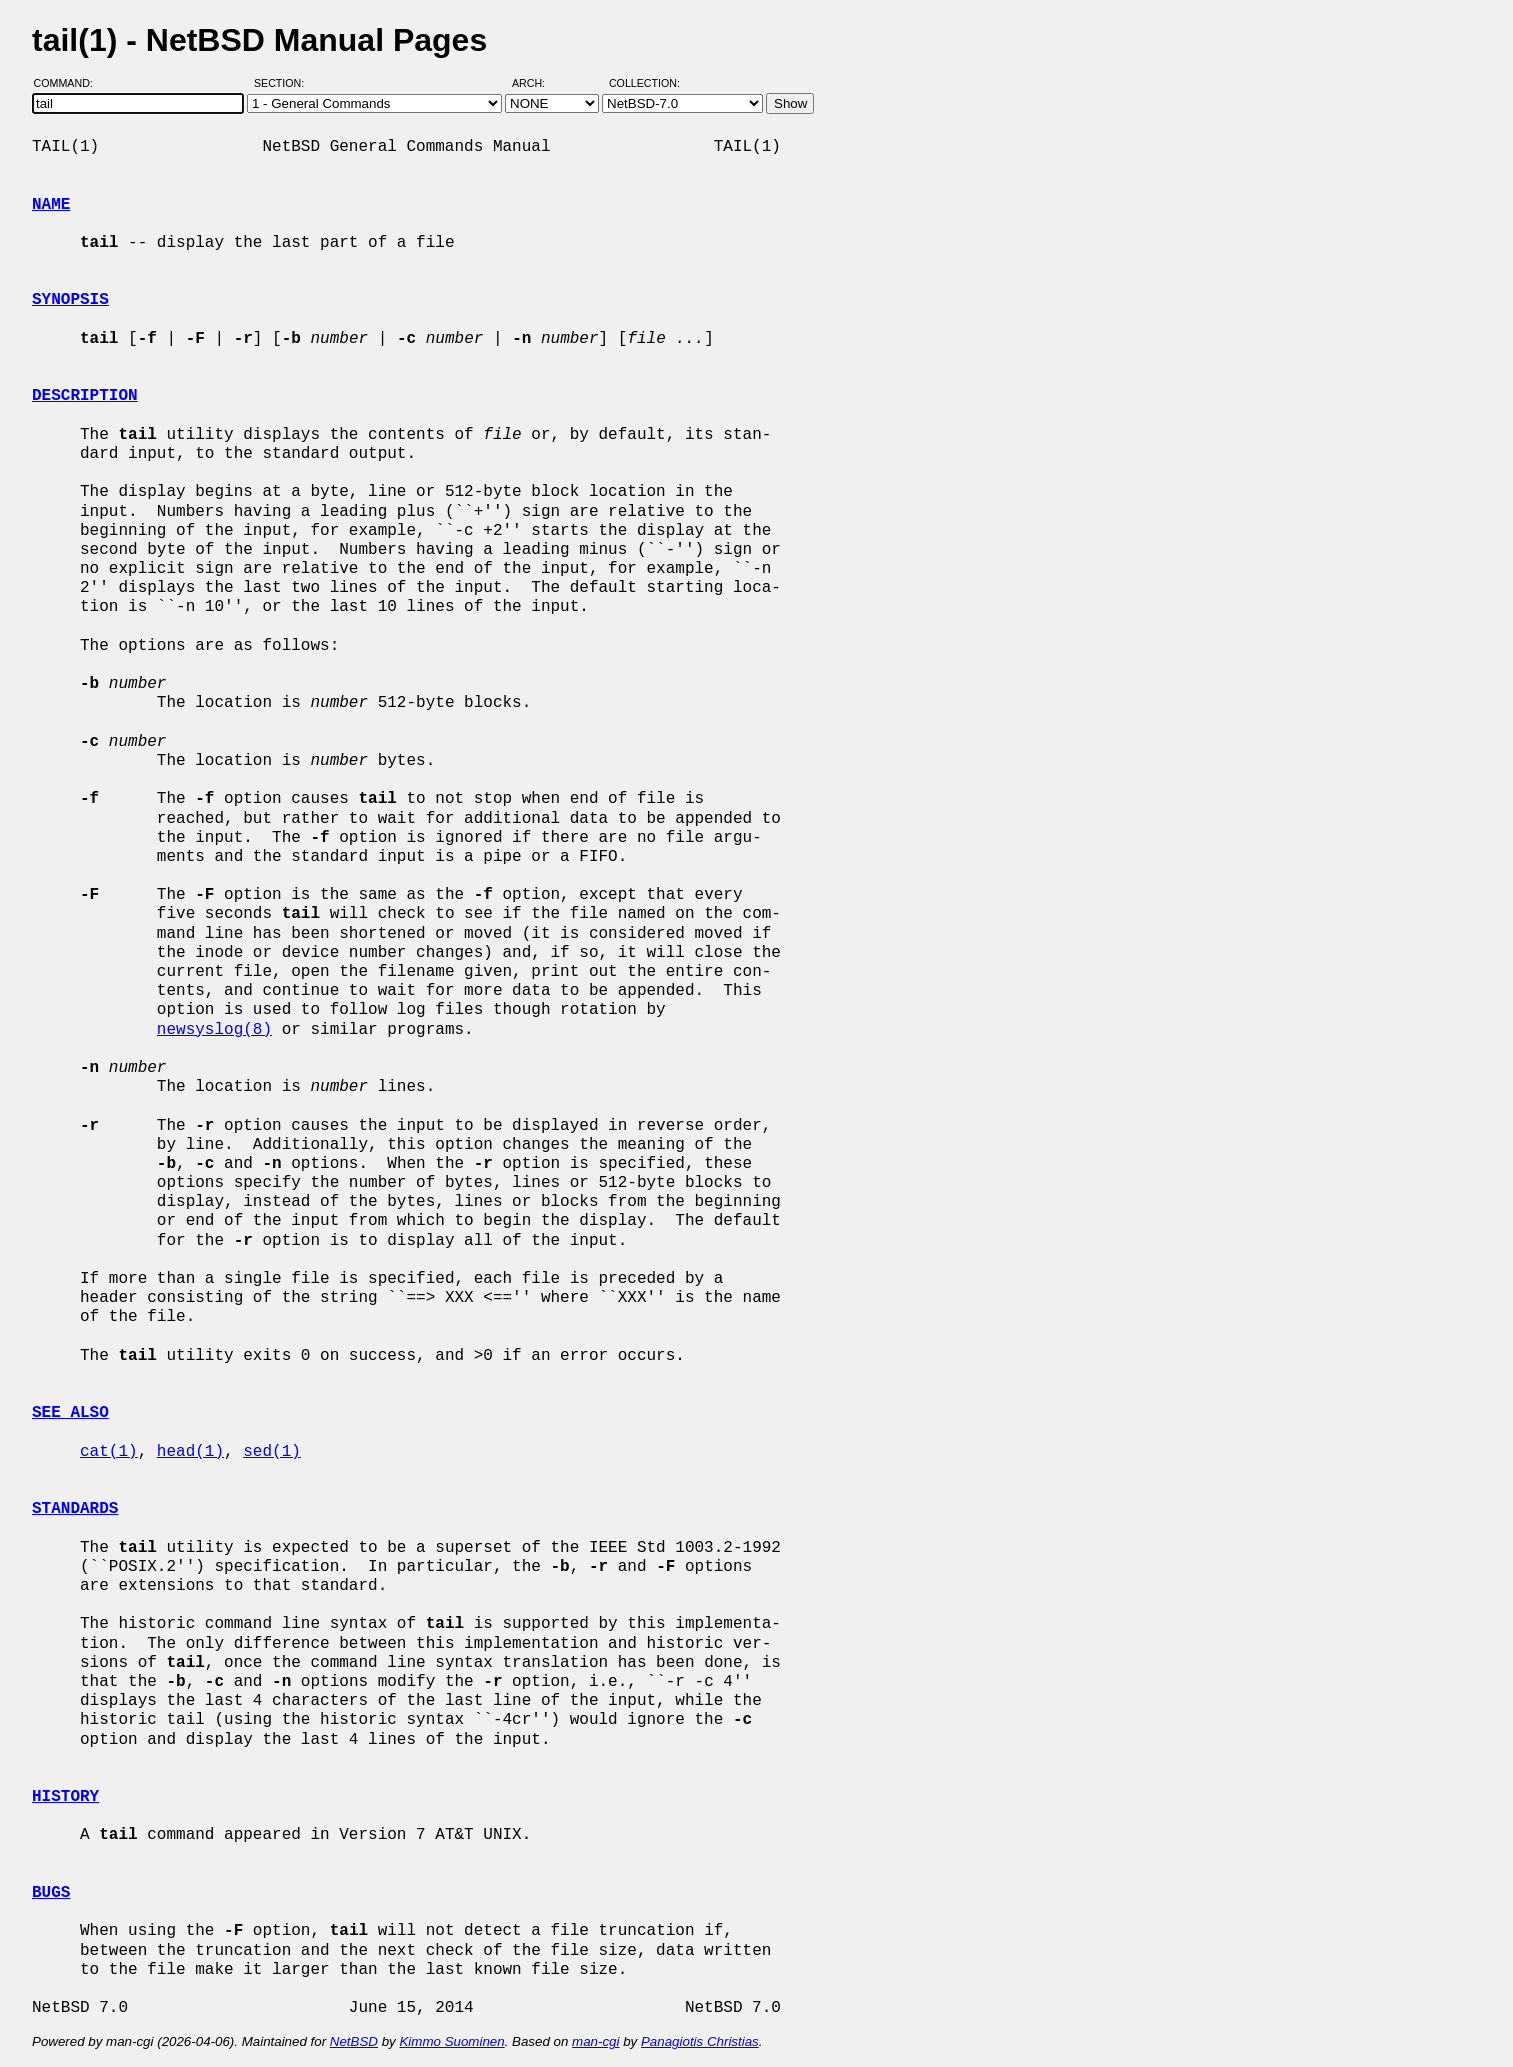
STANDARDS (75, 1509)
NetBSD (354, 2041)
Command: (69, 83)
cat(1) (109, 1452)
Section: (283, 83)
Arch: (537, 83)
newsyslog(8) (214, 1030)
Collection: (644, 83)
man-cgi (595, 2041)
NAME (51, 205)
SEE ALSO (70, 1413)
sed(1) (272, 1452)
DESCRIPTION (85, 396)
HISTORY (65, 1797)
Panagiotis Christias (700, 2041)
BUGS (51, 1893)
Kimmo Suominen (451, 2041)
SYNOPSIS (70, 300)
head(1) (190, 1452)
